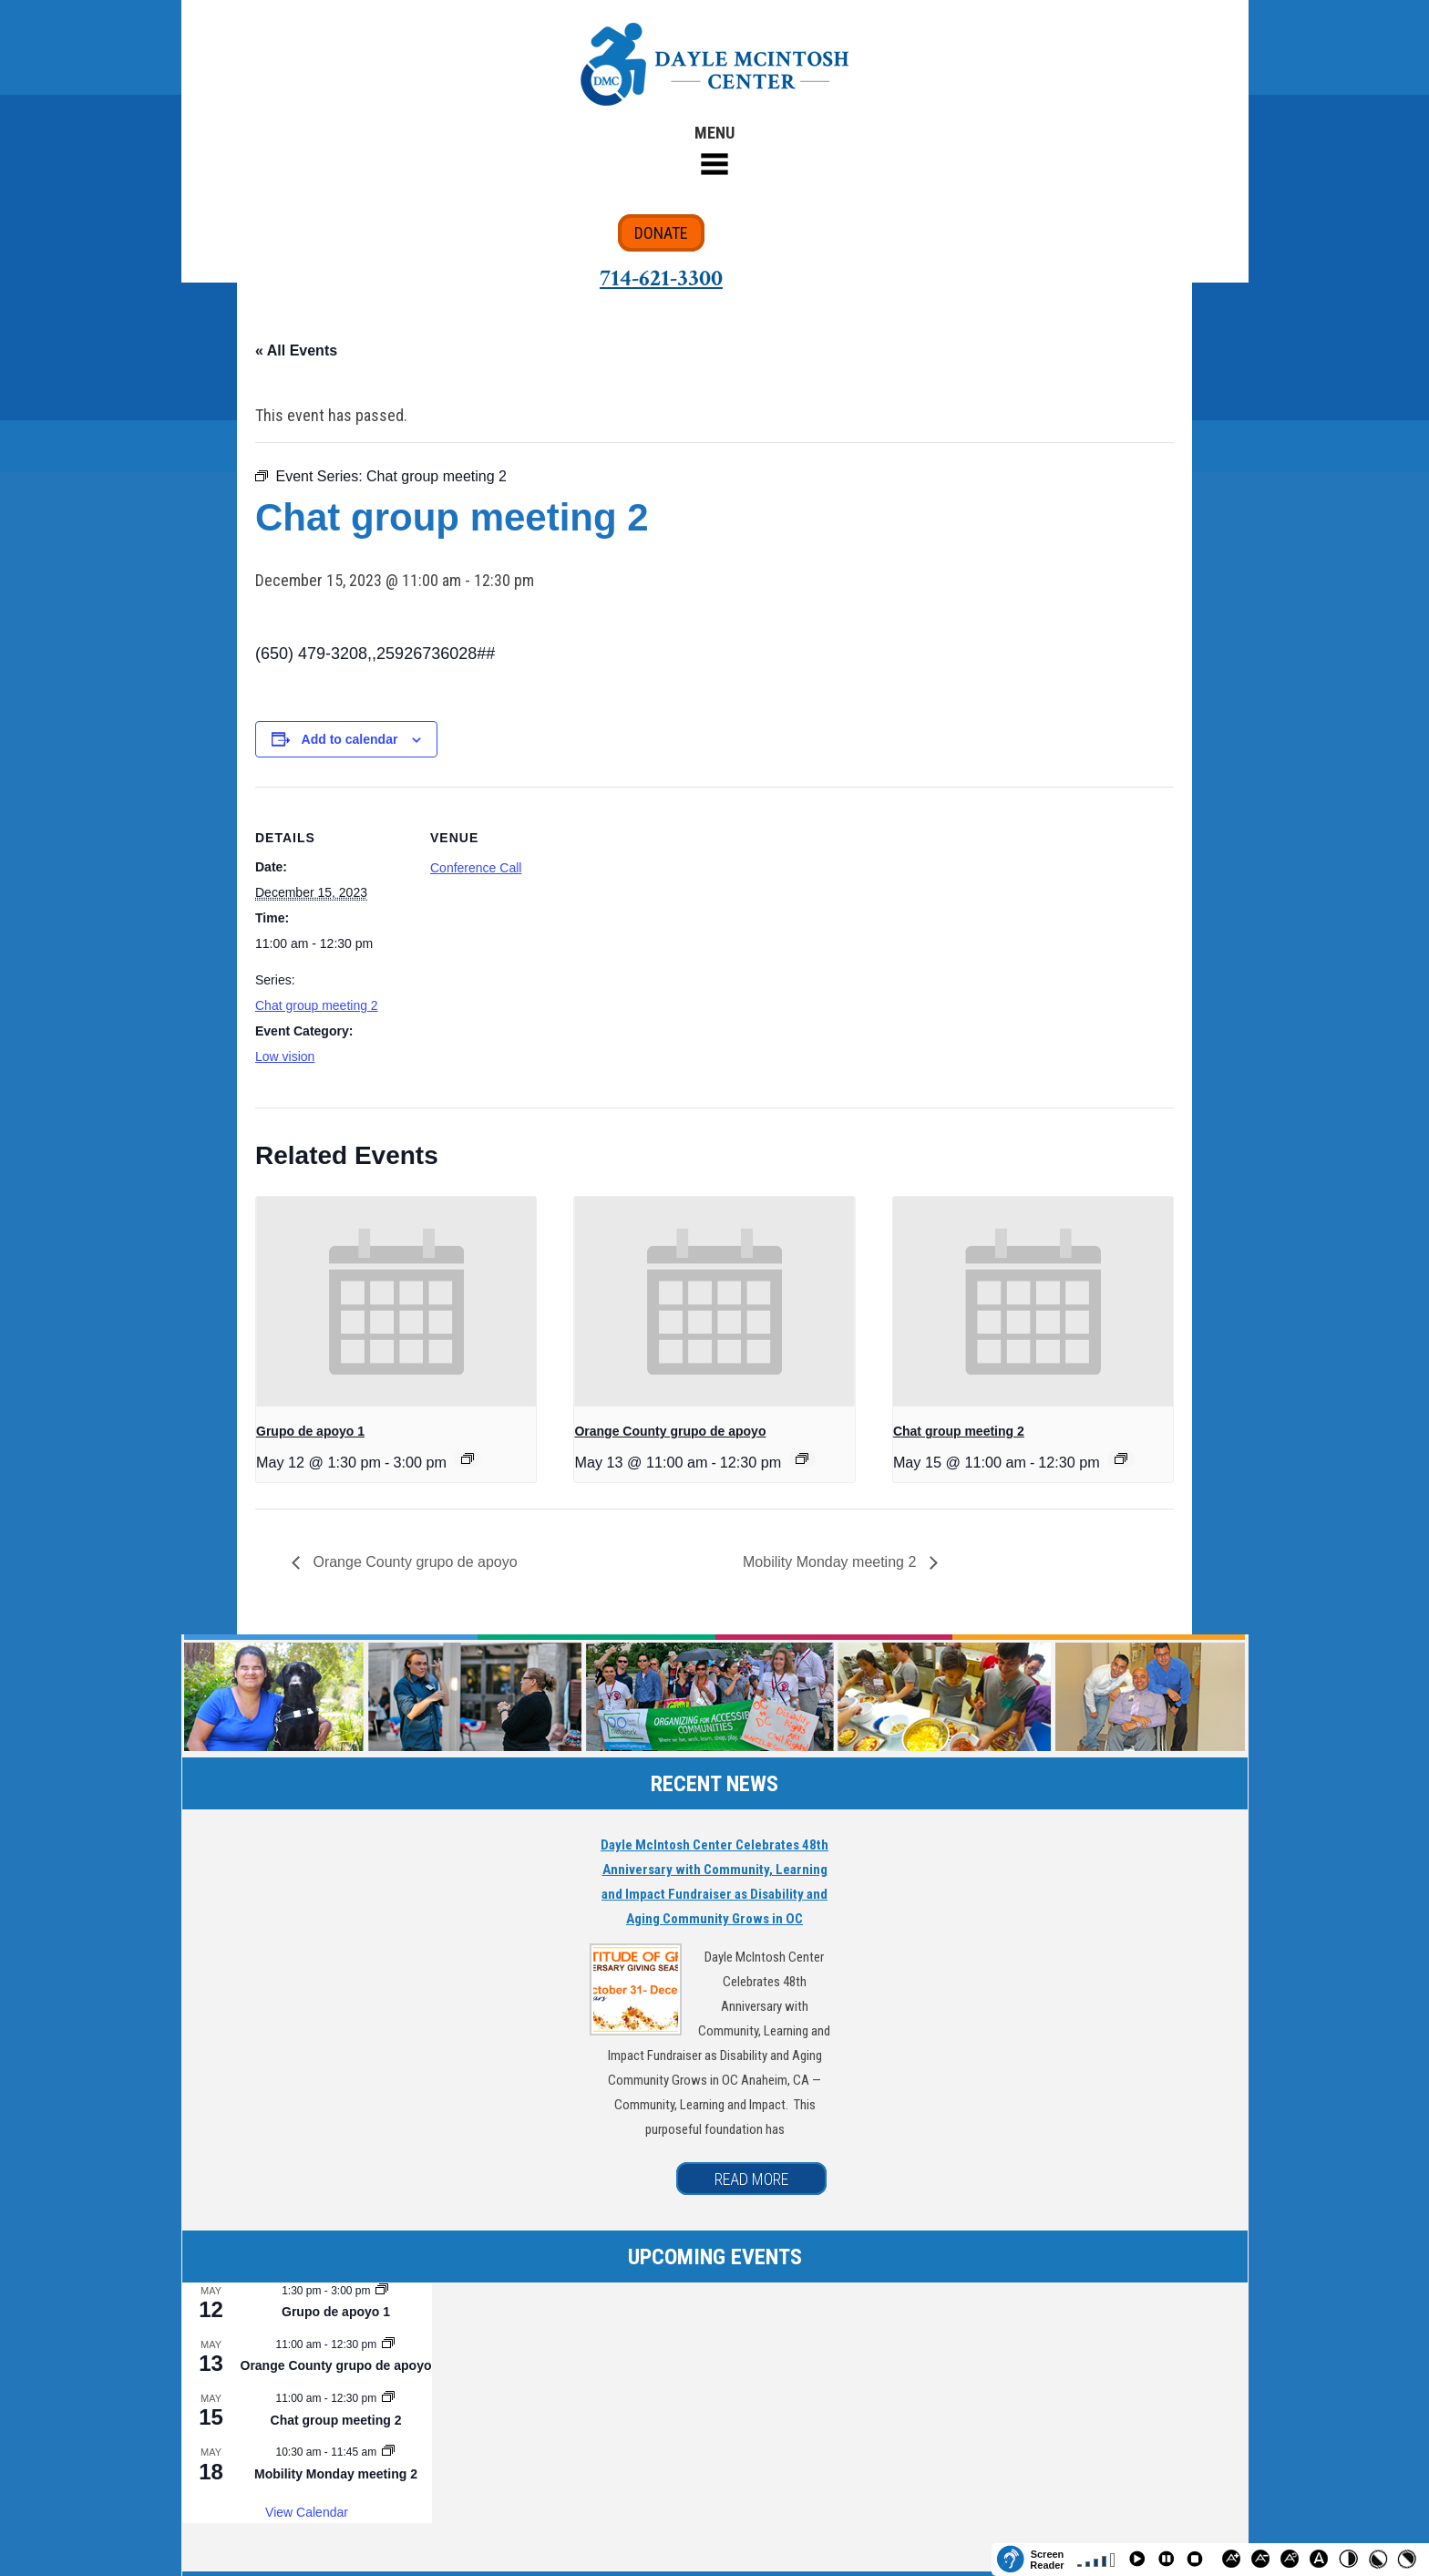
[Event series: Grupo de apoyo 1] (467, 1458)
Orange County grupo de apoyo (670, 1431)
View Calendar (306, 2512)
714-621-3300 (661, 278)
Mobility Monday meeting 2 (831, 1562)
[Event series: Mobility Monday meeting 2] (388, 2452)
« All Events (296, 350)
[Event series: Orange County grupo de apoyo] (802, 1458)
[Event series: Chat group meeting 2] (1121, 1458)
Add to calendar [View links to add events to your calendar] (350, 739)
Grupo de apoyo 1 (310, 1431)
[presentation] (396, 1301)
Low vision (284, 1056)
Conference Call (475, 867)
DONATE (661, 232)
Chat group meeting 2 (316, 1005)
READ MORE (751, 2179)
